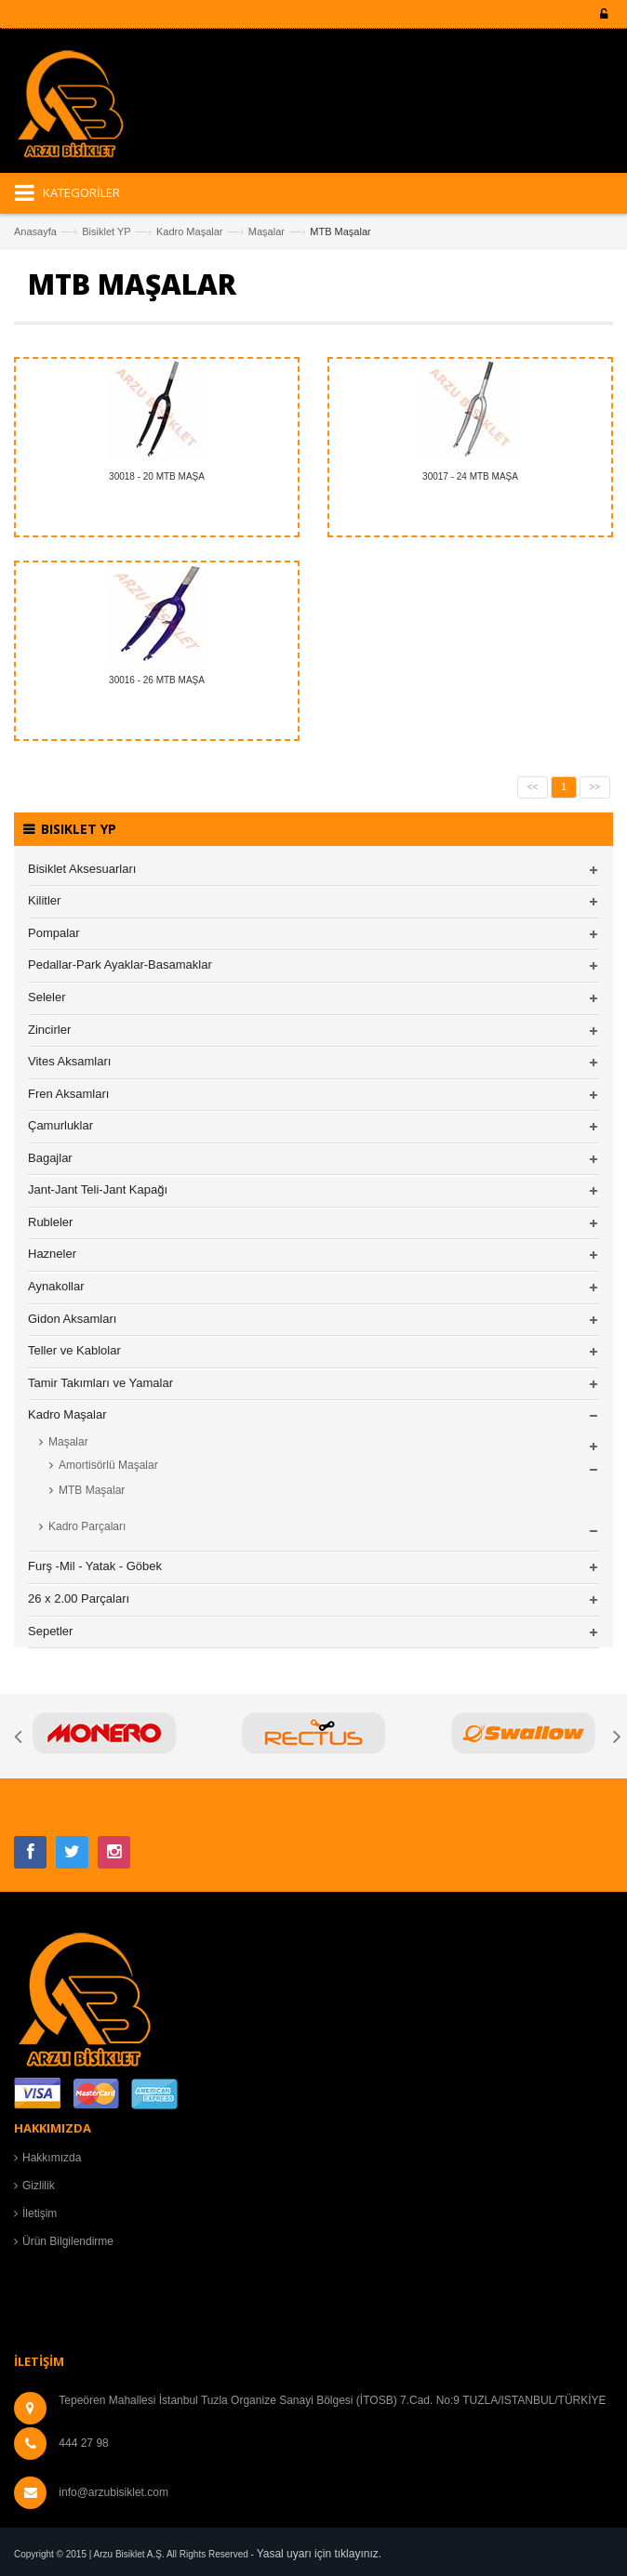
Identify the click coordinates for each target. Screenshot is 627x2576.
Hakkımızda (51, 2157)
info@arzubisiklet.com (113, 2492)
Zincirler (49, 1030)
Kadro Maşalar (189, 231)
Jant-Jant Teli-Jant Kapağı (97, 1189)
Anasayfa (35, 231)
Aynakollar (56, 1286)
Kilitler (44, 900)
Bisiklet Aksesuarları (82, 869)
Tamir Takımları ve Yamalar (100, 1383)
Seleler (46, 997)
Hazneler (52, 1254)
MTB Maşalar (92, 1490)
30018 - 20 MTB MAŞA (157, 476)
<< (533, 787)
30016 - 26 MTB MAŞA (157, 680)
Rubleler (50, 1222)
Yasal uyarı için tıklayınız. (319, 2553)
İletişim (39, 2213)
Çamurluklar (60, 1125)
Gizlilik (38, 2185)
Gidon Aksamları (72, 1319)
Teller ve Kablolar (74, 1350)
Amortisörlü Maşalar (108, 1465)
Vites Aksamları (69, 1061)
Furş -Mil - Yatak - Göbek (95, 1566)
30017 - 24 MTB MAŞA (470, 476)
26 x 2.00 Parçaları (78, 1598)
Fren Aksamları (68, 1094)
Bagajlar (50, 1158)
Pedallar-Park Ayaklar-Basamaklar (120, 964)
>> (595, 787)
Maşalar (266, 231)
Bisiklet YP (106, 231)
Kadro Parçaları (87, 1526)
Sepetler (50, 1631)
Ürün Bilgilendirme (67, 2241)
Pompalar (54, 933)
